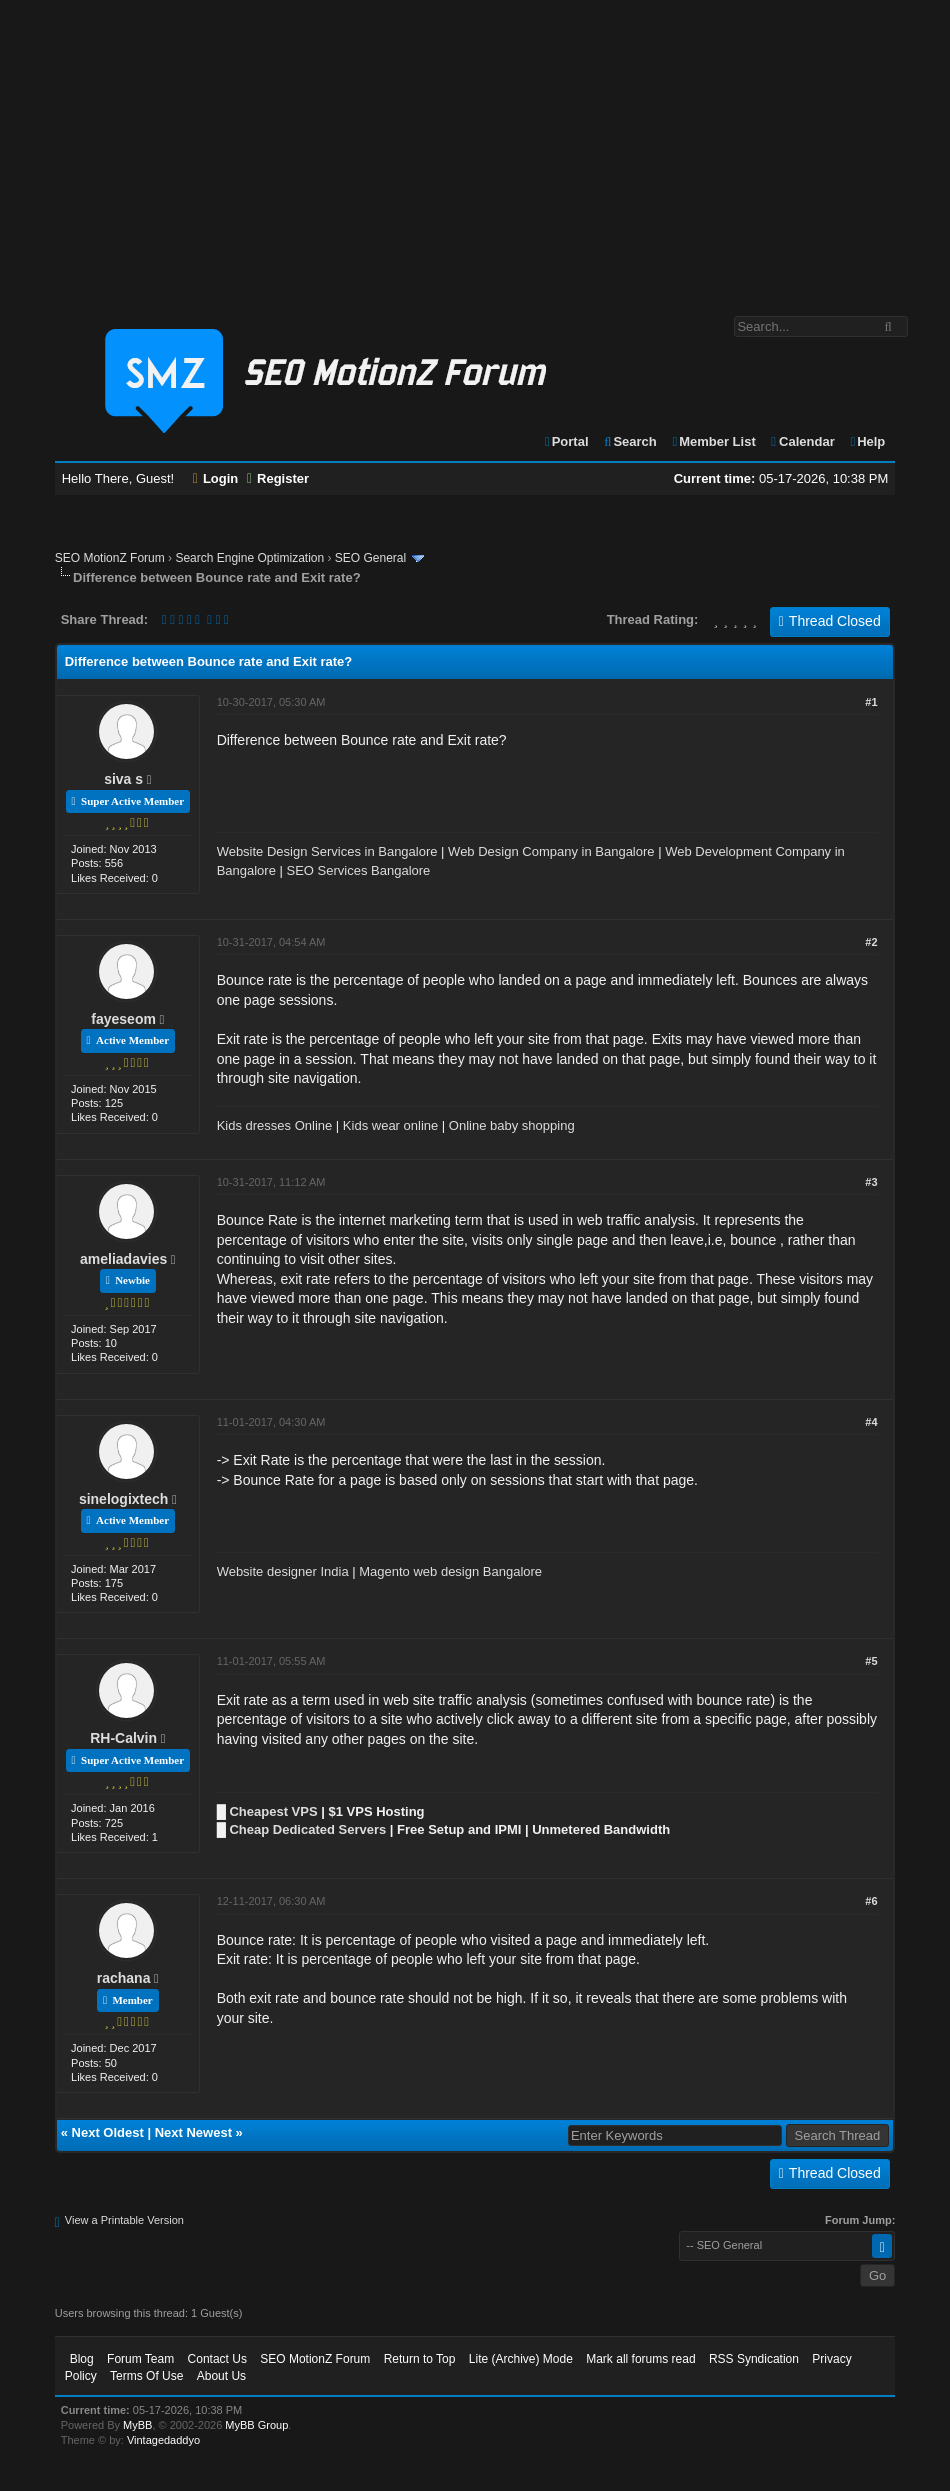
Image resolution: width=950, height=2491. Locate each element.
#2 (871, 942)
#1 (871, 702)
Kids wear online (390, 1125)
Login (216, 478)
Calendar (801, 441)
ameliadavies (123, 1259)
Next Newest (193, 2132)
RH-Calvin (123, 1738)
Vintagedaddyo (163, 2440)
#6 (871, 1901)
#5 (871, 1661)
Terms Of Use (146, 2376)
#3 (871, 1182)
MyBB (137, 2425)
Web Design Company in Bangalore (551, 851)
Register (278, 478)
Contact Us (217, 2359)
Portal (566, 441)
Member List (712, 441)
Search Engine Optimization (249, 558)
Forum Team (140, 2359)
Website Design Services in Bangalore (327, 851)
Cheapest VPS (273, 1811)
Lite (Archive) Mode (521, 2359)
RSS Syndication (754, 2359)
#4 (871, 1422)
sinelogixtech (123, 1499)
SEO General (370, 558)
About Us (221, 2376)
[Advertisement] (475, 148)
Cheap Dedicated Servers (307, 1829)
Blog (82, 2359)
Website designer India (283, 1571)
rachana (124, 1978)
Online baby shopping (512, 1125)
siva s (123, 779)
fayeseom (123, 1019)
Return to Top (420, 2359)
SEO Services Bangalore (359, 870)
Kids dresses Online (275, 1125)
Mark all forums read (640, 2359)
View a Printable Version (124, 2220)
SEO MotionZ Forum (110, 558)
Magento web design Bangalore (450, 1571)
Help (866, 441)
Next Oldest (108, 2132)
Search (629, 441)
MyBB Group (256, 2425)
